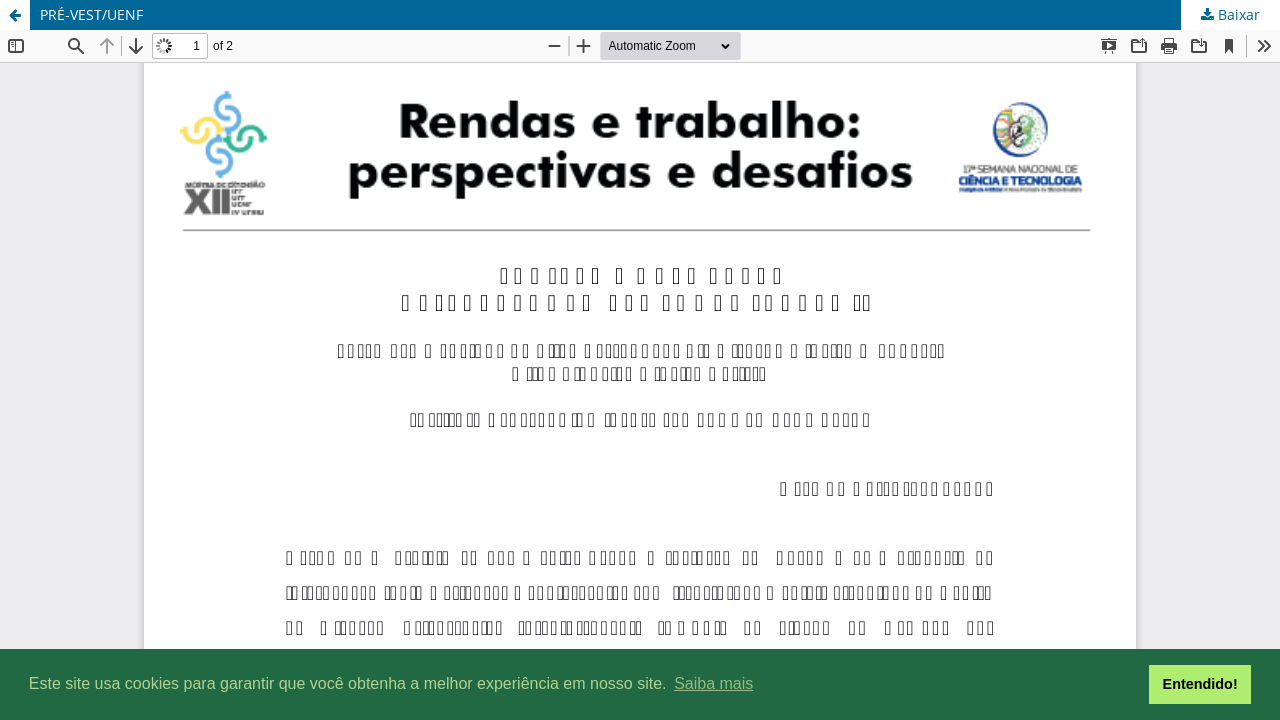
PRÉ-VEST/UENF (91, 14)
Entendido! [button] (1200, 684)
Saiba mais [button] (713, 683)
